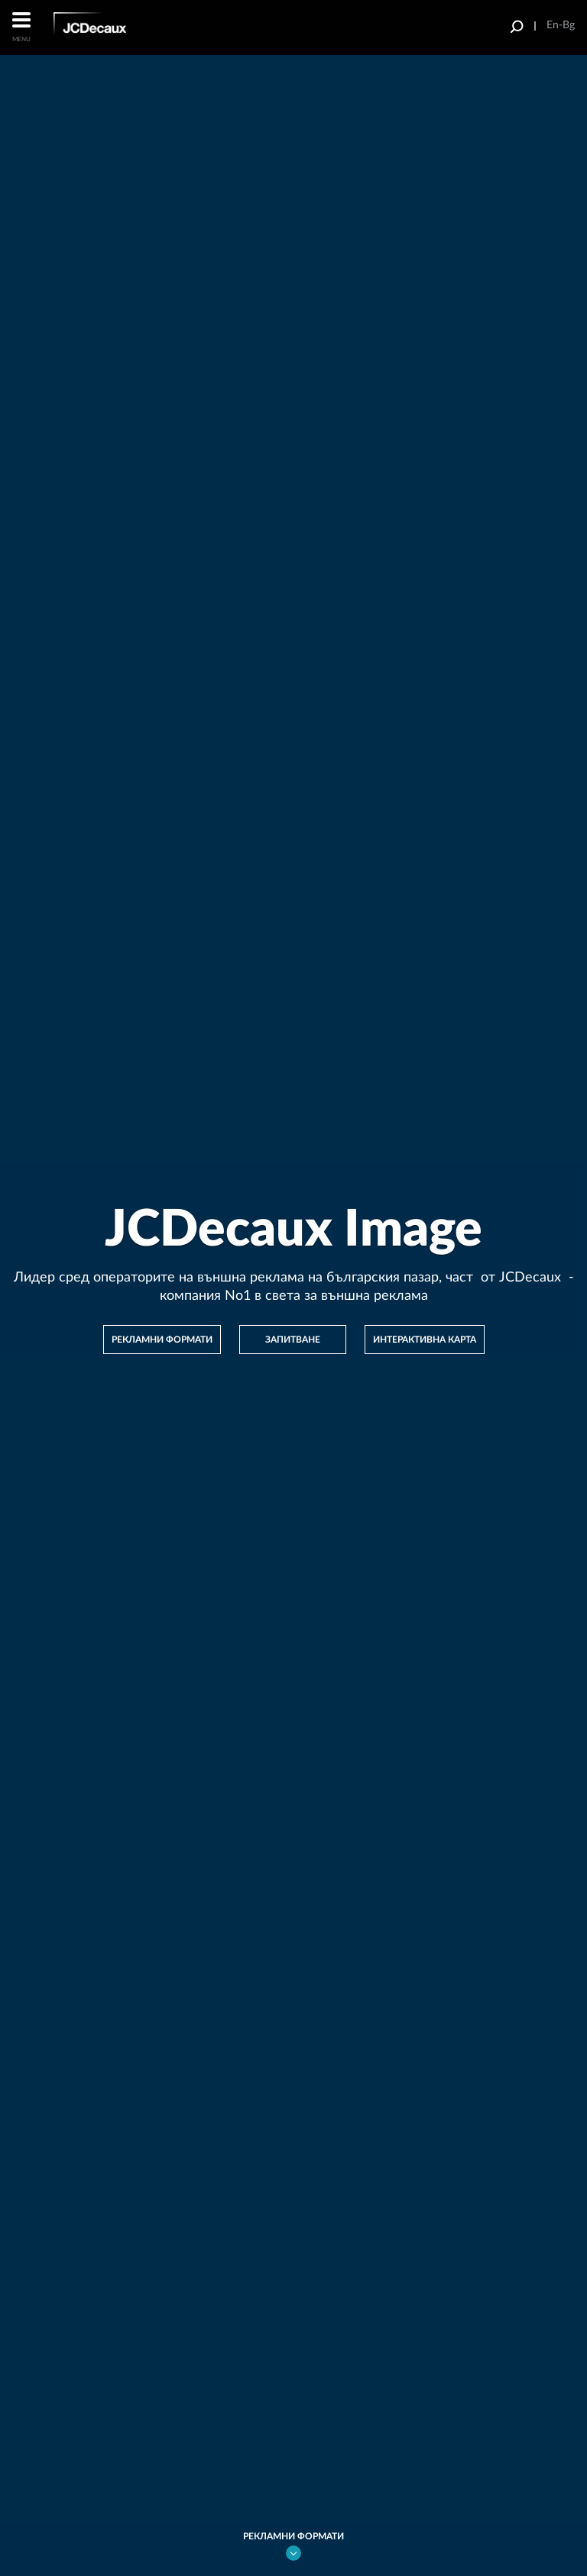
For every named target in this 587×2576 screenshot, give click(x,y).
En (552, 25)
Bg (569, 25)
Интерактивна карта (424, 1339)
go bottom (293, 2553)
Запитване (292, 1339)
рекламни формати (162, 1339)
